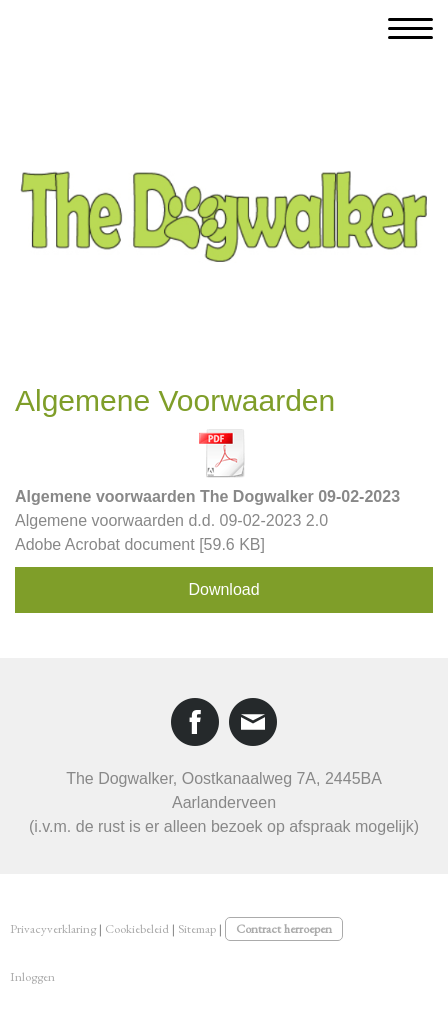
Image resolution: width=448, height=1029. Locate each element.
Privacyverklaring (53, 928)
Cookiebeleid (137, 928)
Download (223, 589)
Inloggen (32, 976)
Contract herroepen (284, 928)
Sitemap (197, 928)
